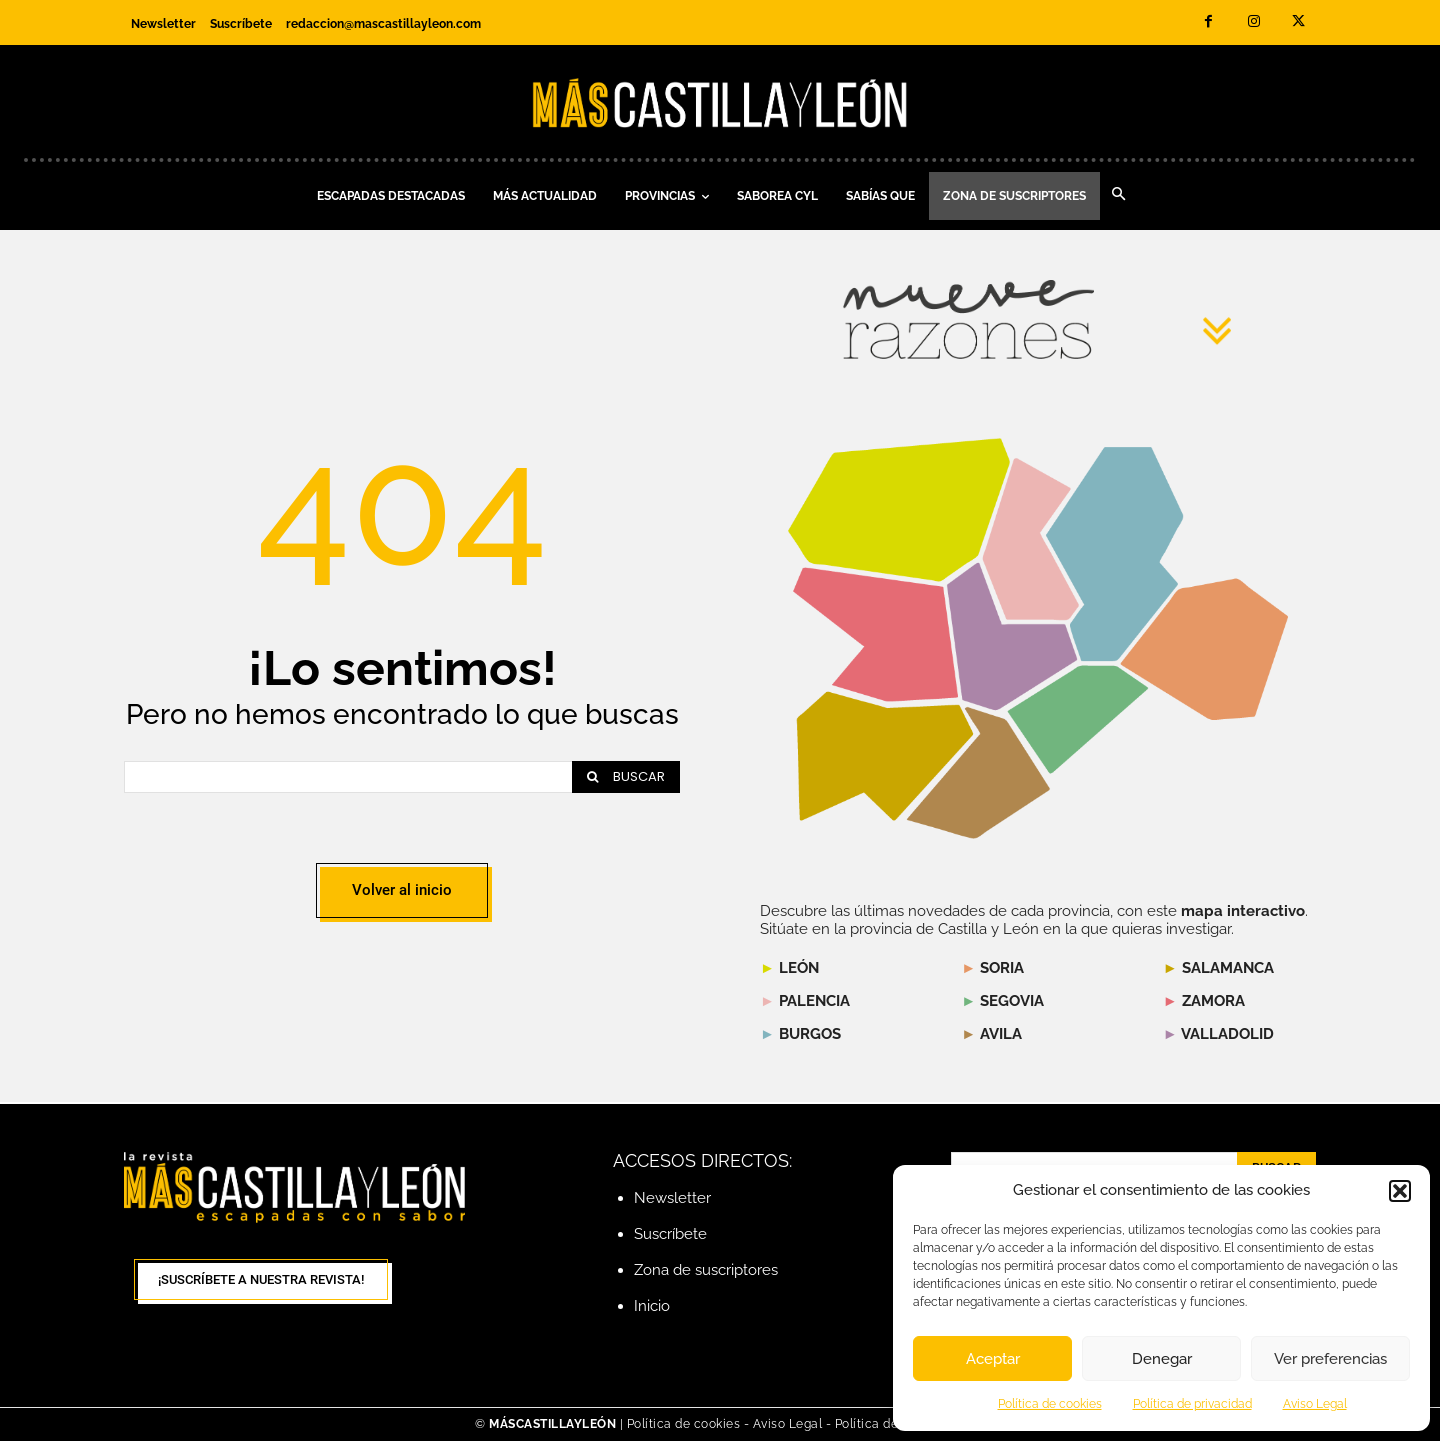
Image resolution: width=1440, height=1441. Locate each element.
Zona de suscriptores (706, 1270)
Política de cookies (1050, 1404)
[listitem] (876, 634)
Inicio (652, 1306)
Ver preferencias (1330, 1359)
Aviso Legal (1315, 1404)
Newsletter (672, 1198)
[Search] (626, 777)
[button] (1400, 1191)
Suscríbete (670, 1234)
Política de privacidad (1192, 1404)
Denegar (1162, 1359)
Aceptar (993, 1359)
